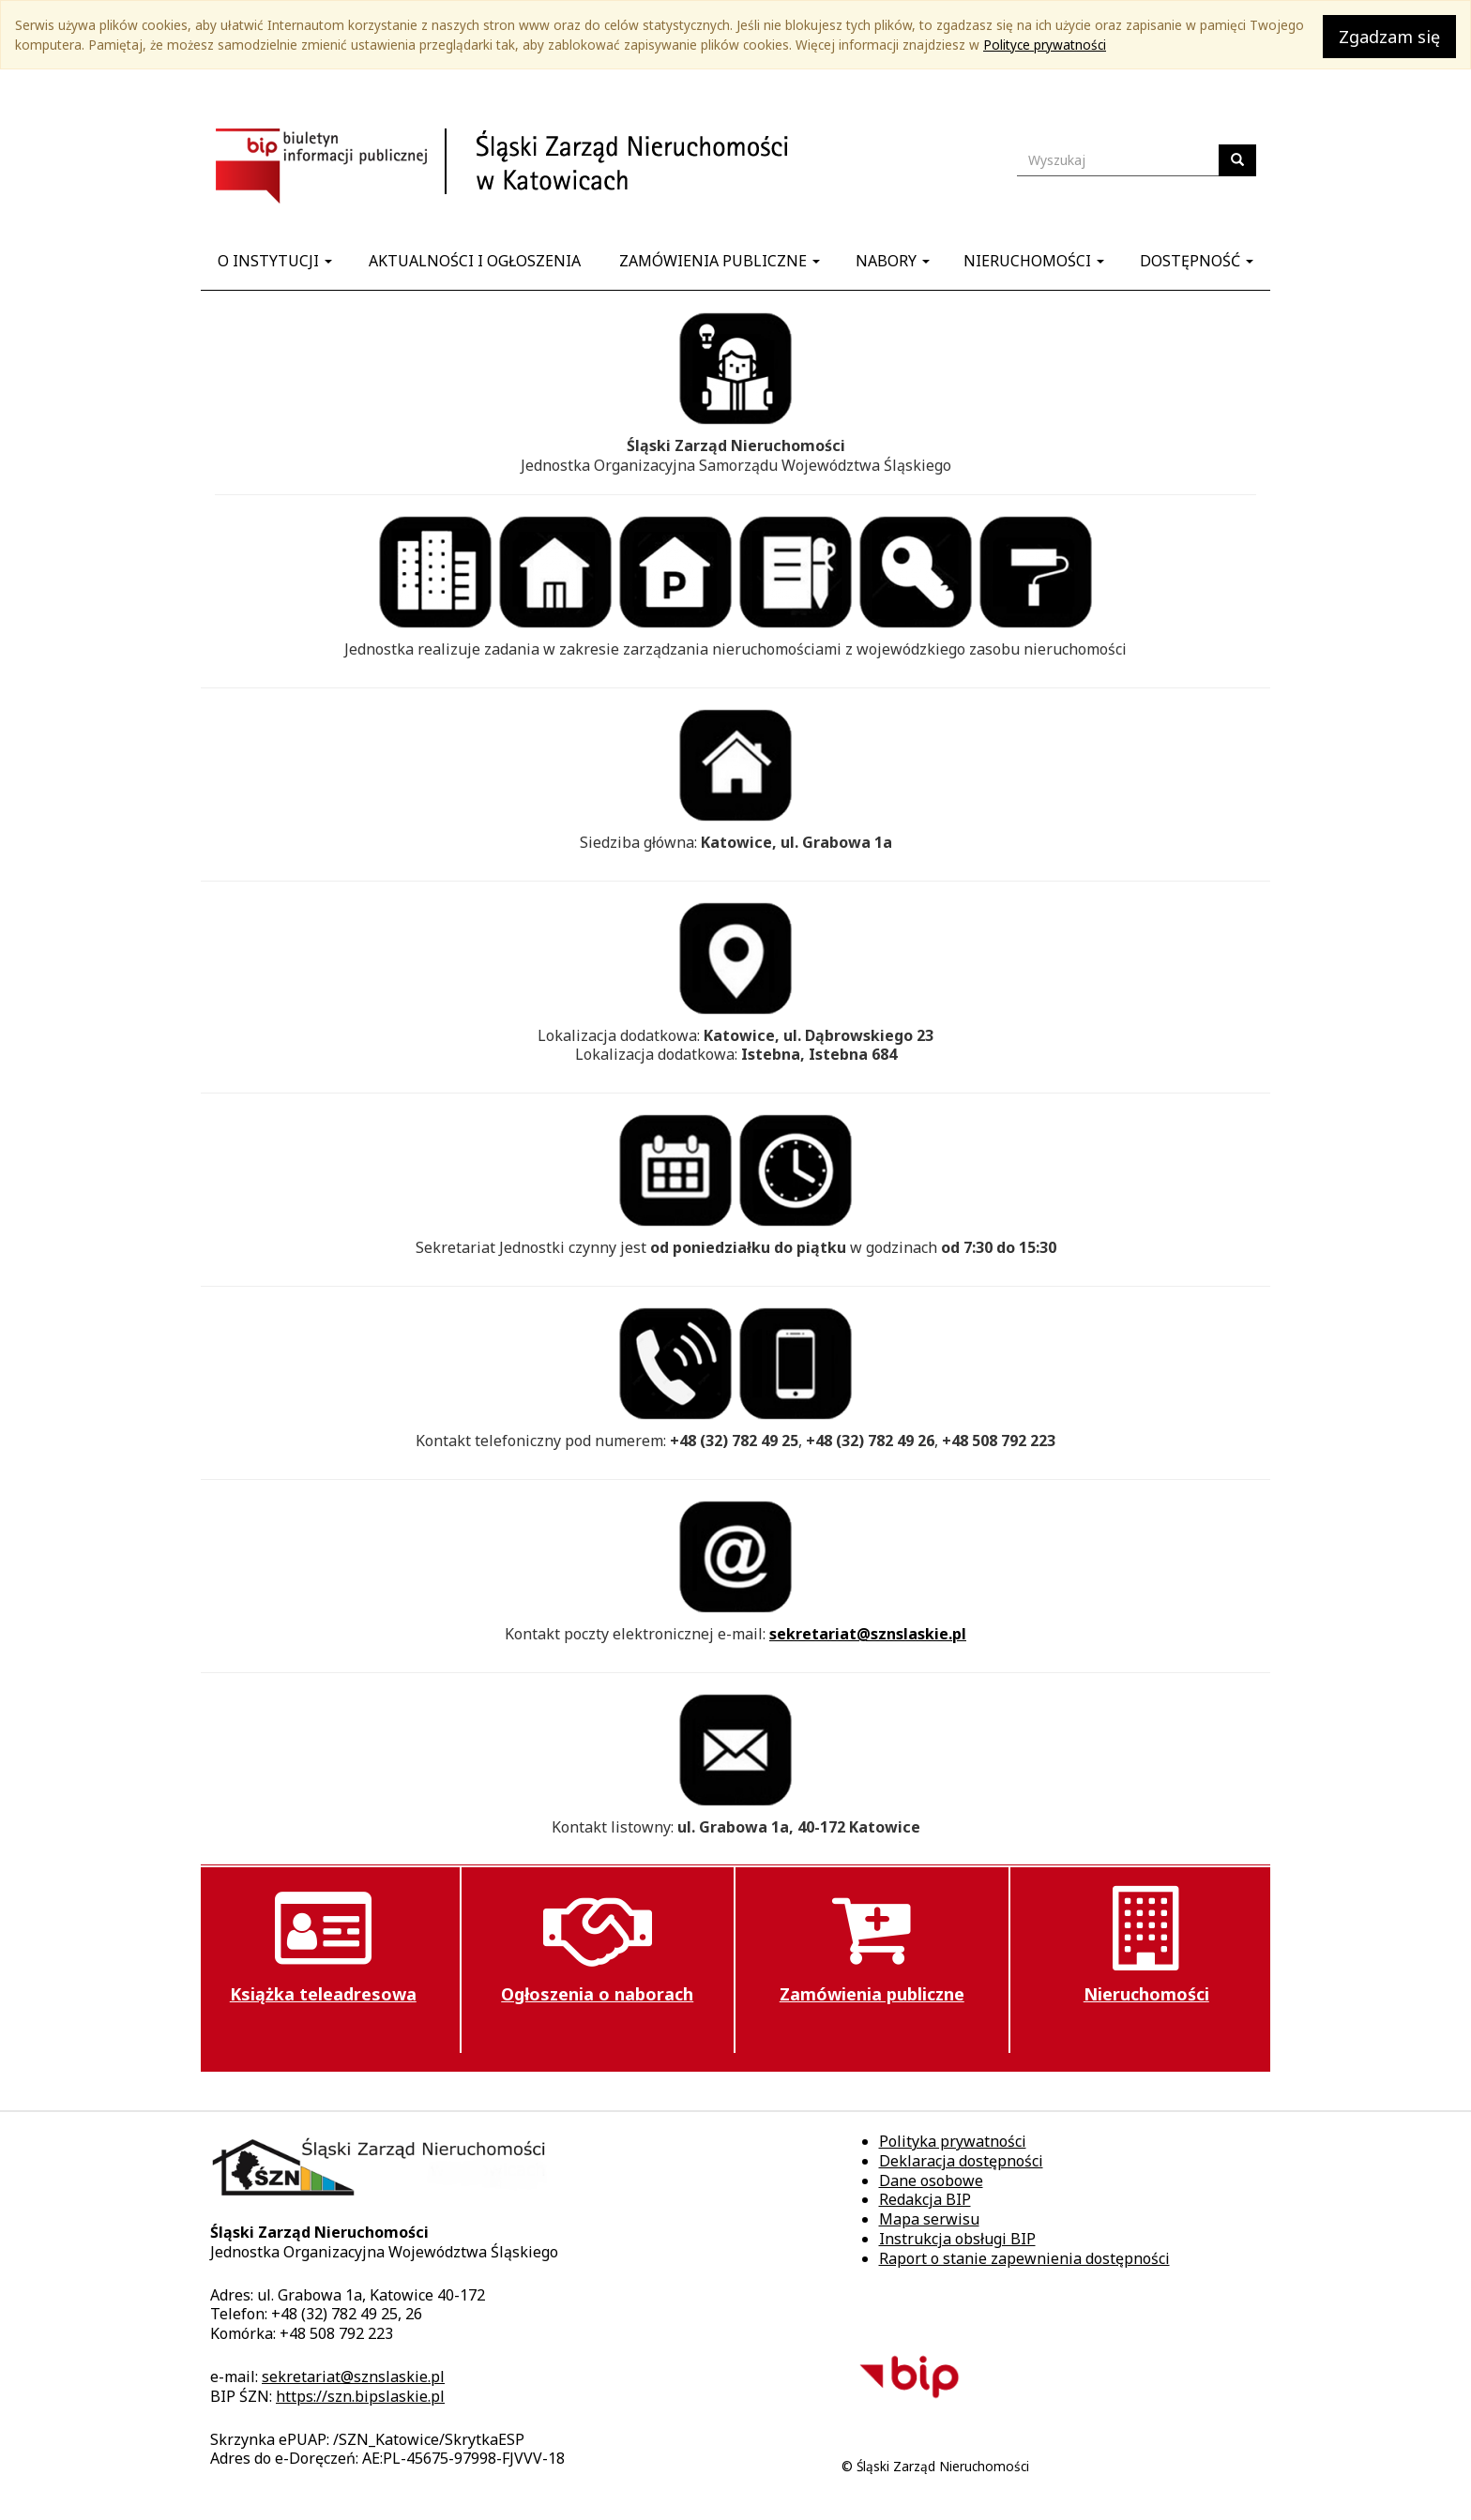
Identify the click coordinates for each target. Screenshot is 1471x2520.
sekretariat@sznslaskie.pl (867, 1633)
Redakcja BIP (925, 2199)
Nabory (893, 260)
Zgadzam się (1389, 36)
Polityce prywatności (1044, 44)
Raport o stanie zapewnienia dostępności (1024, 2258)
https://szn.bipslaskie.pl (360, 2396)
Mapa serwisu (929, 2219)
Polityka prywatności (952, 2141)
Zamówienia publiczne (719, 260)
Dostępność (1196, 260)
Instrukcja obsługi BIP (957, 2238)
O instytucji (275, 260)
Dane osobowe (931, 2180)
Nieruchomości (1033, 260)
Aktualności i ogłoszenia (475, 260)
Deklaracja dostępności (961, 2160)
